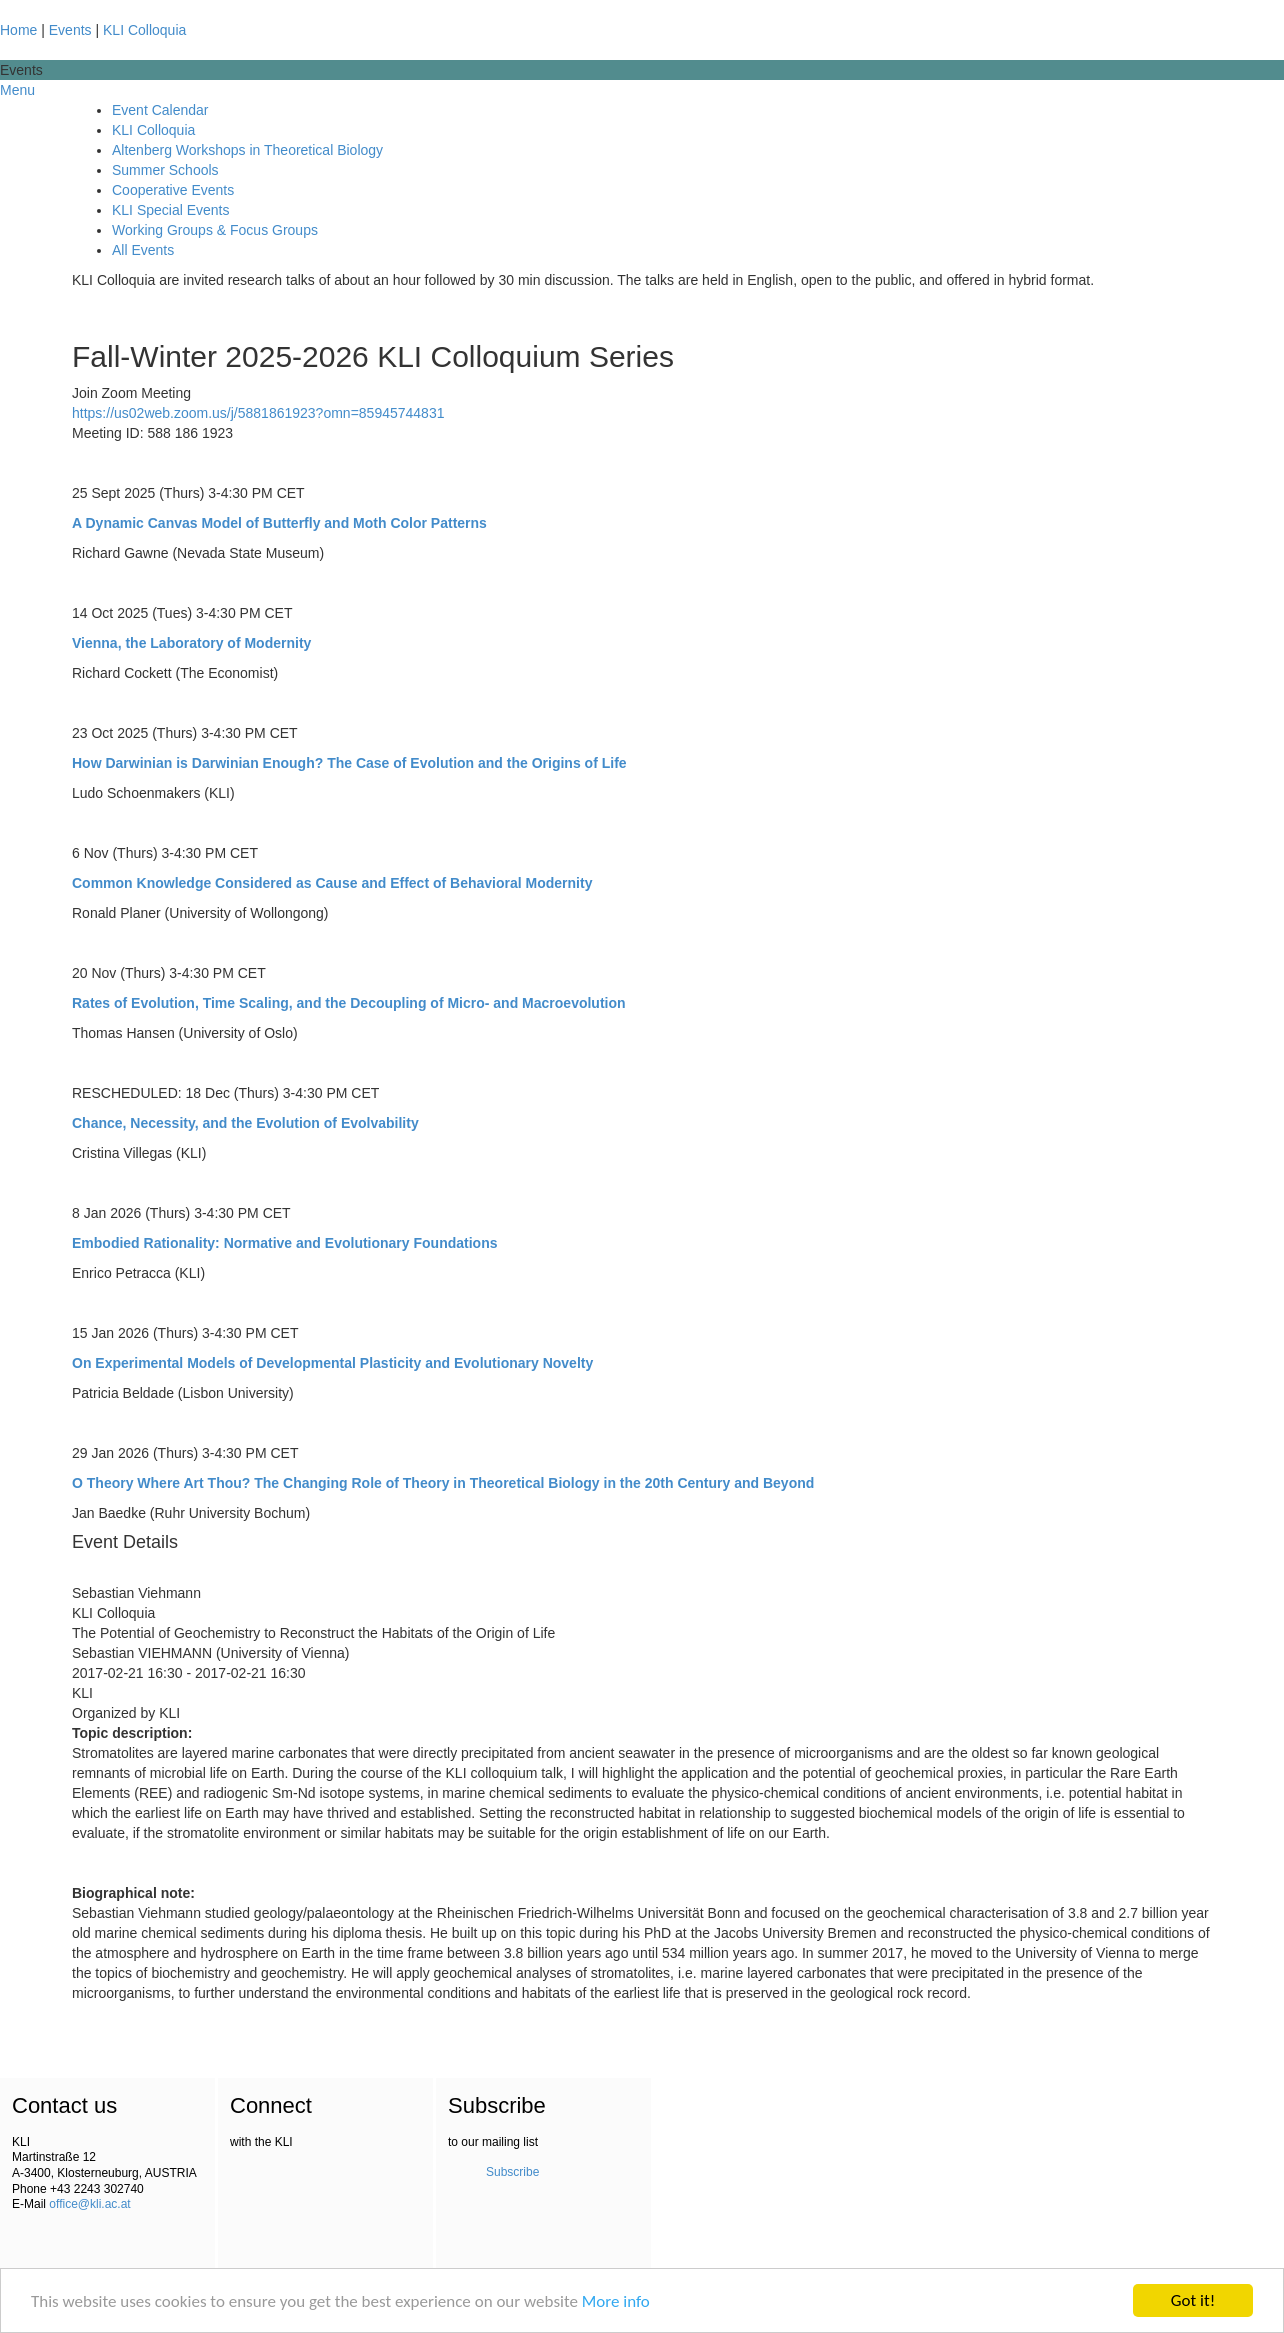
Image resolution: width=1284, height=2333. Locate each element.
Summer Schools (165, 170)
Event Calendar (160, 110)
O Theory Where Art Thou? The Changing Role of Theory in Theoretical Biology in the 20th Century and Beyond (443, 1483)
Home (18, 30)
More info (616, 2302)
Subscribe (512, 2172)
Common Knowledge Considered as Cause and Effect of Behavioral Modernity (332, 883)
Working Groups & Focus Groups (215, 230)
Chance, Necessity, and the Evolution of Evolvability (245, 1123)
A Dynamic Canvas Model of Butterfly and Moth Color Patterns (279, 523)
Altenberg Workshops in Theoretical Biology (247, 150)
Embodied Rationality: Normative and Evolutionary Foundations (284, 1243)
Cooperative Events (173, 190)
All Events (143, 250)
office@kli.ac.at (89, 2204)
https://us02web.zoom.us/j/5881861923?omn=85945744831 (258, 413)
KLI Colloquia (144, 30)
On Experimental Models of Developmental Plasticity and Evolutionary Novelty (332, 1363)
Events (70, 30)
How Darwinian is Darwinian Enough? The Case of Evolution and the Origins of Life (349, 763)
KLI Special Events (171, 210)
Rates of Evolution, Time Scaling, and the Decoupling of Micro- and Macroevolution (349, 1003)
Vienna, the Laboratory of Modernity (191, 643)
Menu (17, 90)
